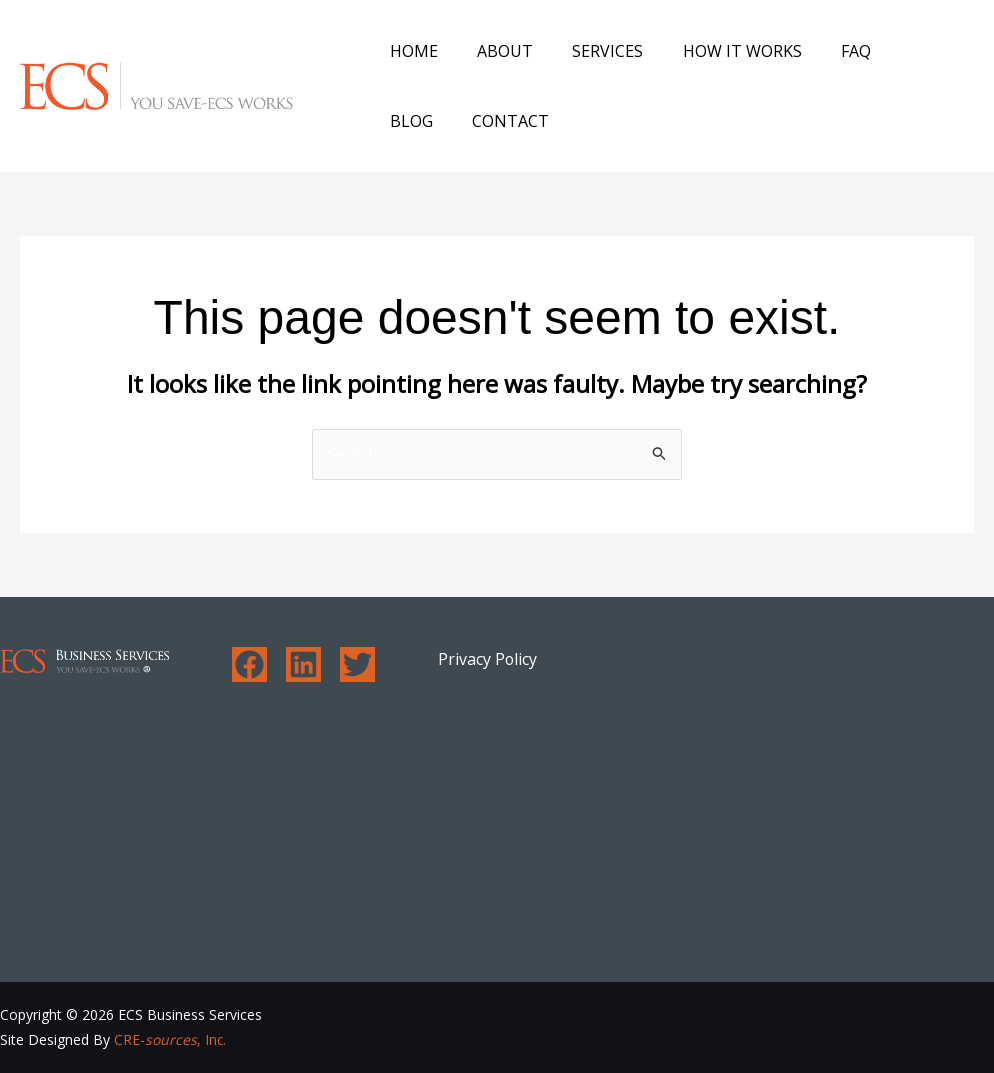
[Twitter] (357, 665)
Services (589, 51)
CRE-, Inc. (170, 1040)
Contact (424, 121)
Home (410, 51)
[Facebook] (249, 665)
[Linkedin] (303, 665)
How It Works (716, 51)
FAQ (823, 51)
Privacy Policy (488, 660)
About (494, 51)
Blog (891, 51)
